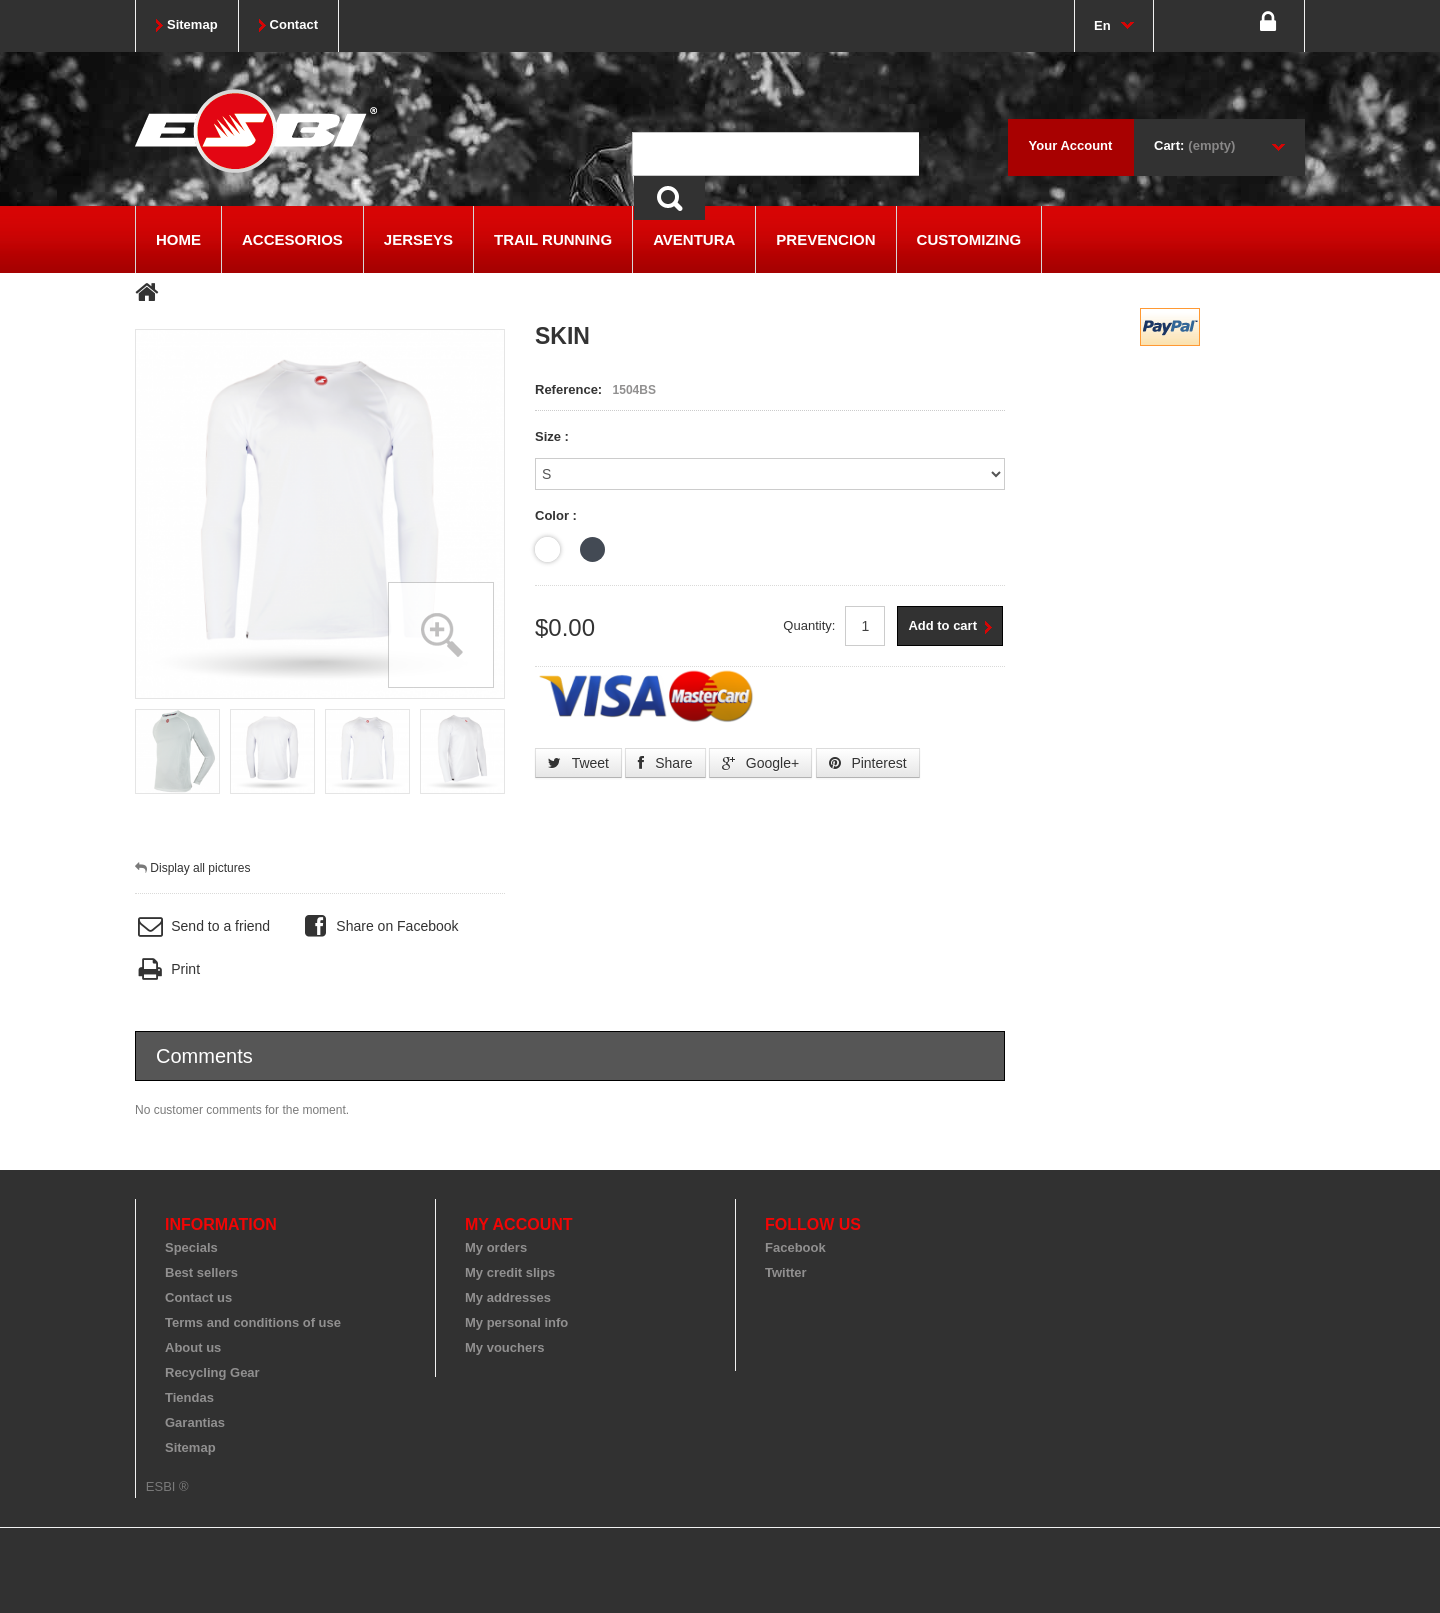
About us (193, 1347)
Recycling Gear (212, 1372)
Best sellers (201, 1272)
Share (665, 763)
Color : (558, 515)
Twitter (786, 1272)
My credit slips (510, 1272)
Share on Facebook (379, 926)
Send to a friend (202, 926)
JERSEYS (418, 239)
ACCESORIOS (292, 239)
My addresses (508, 1297)
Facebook (795, 1247)
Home (178, 239)
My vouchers (504, 1347)
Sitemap (190, 1447)
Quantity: (809, 625)
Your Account (1071, 145)
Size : (554, 436)
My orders (496, 1247)
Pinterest (868, 763)
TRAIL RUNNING (553, 239)
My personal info (516, 1322)
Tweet (578, 763)
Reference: (568, 389)
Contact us (198, 1297)
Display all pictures (200, 868)
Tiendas (189, 1397)
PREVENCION (825, 239)
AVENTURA (694, 239)
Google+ (760, 763)
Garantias (195, 1422)
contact (294, 24)
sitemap (192, 24)
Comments (204, 1056)
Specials (191, 1247)
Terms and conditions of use (253, 1322)
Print (167, 969)
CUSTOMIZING (969, 239)
